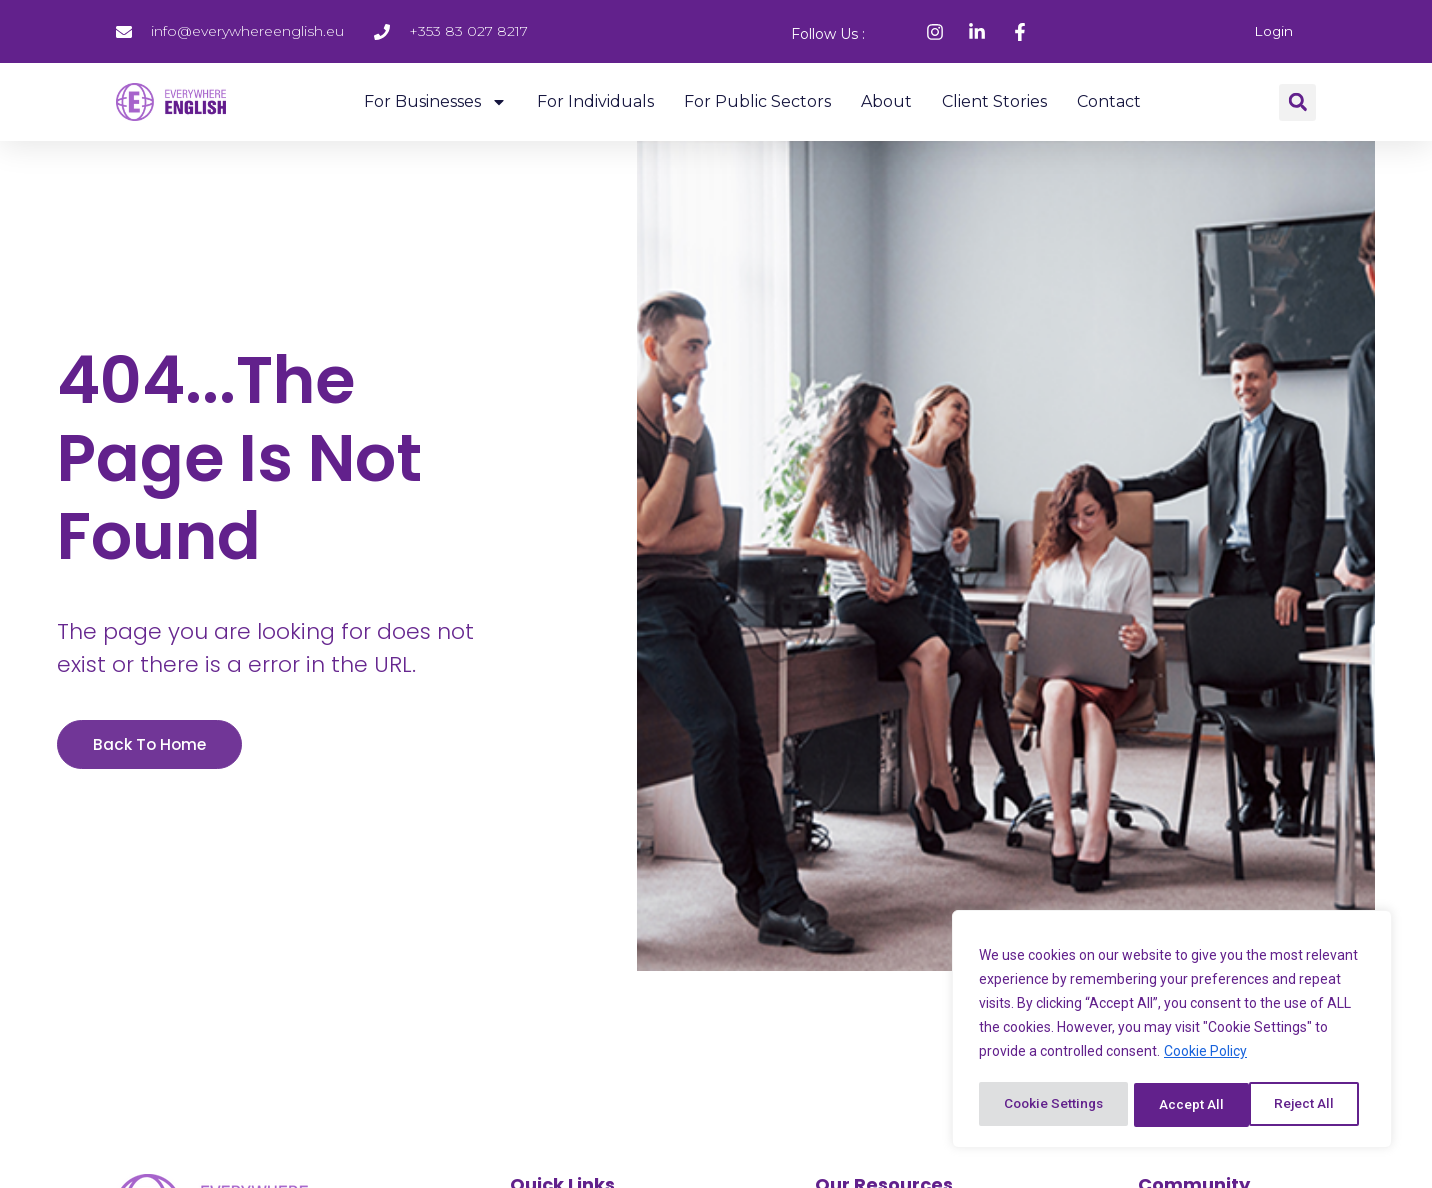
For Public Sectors (757, 100)
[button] (1297, 101)
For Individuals (595, 100)
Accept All (1309, 1105)
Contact (1109, 100)
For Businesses (435, 101)
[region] (1172, 1031)
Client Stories (994, 100)
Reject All (1191, 1105)
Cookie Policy (1205, 1055)
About (886, 100)
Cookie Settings (1054, 1105)
